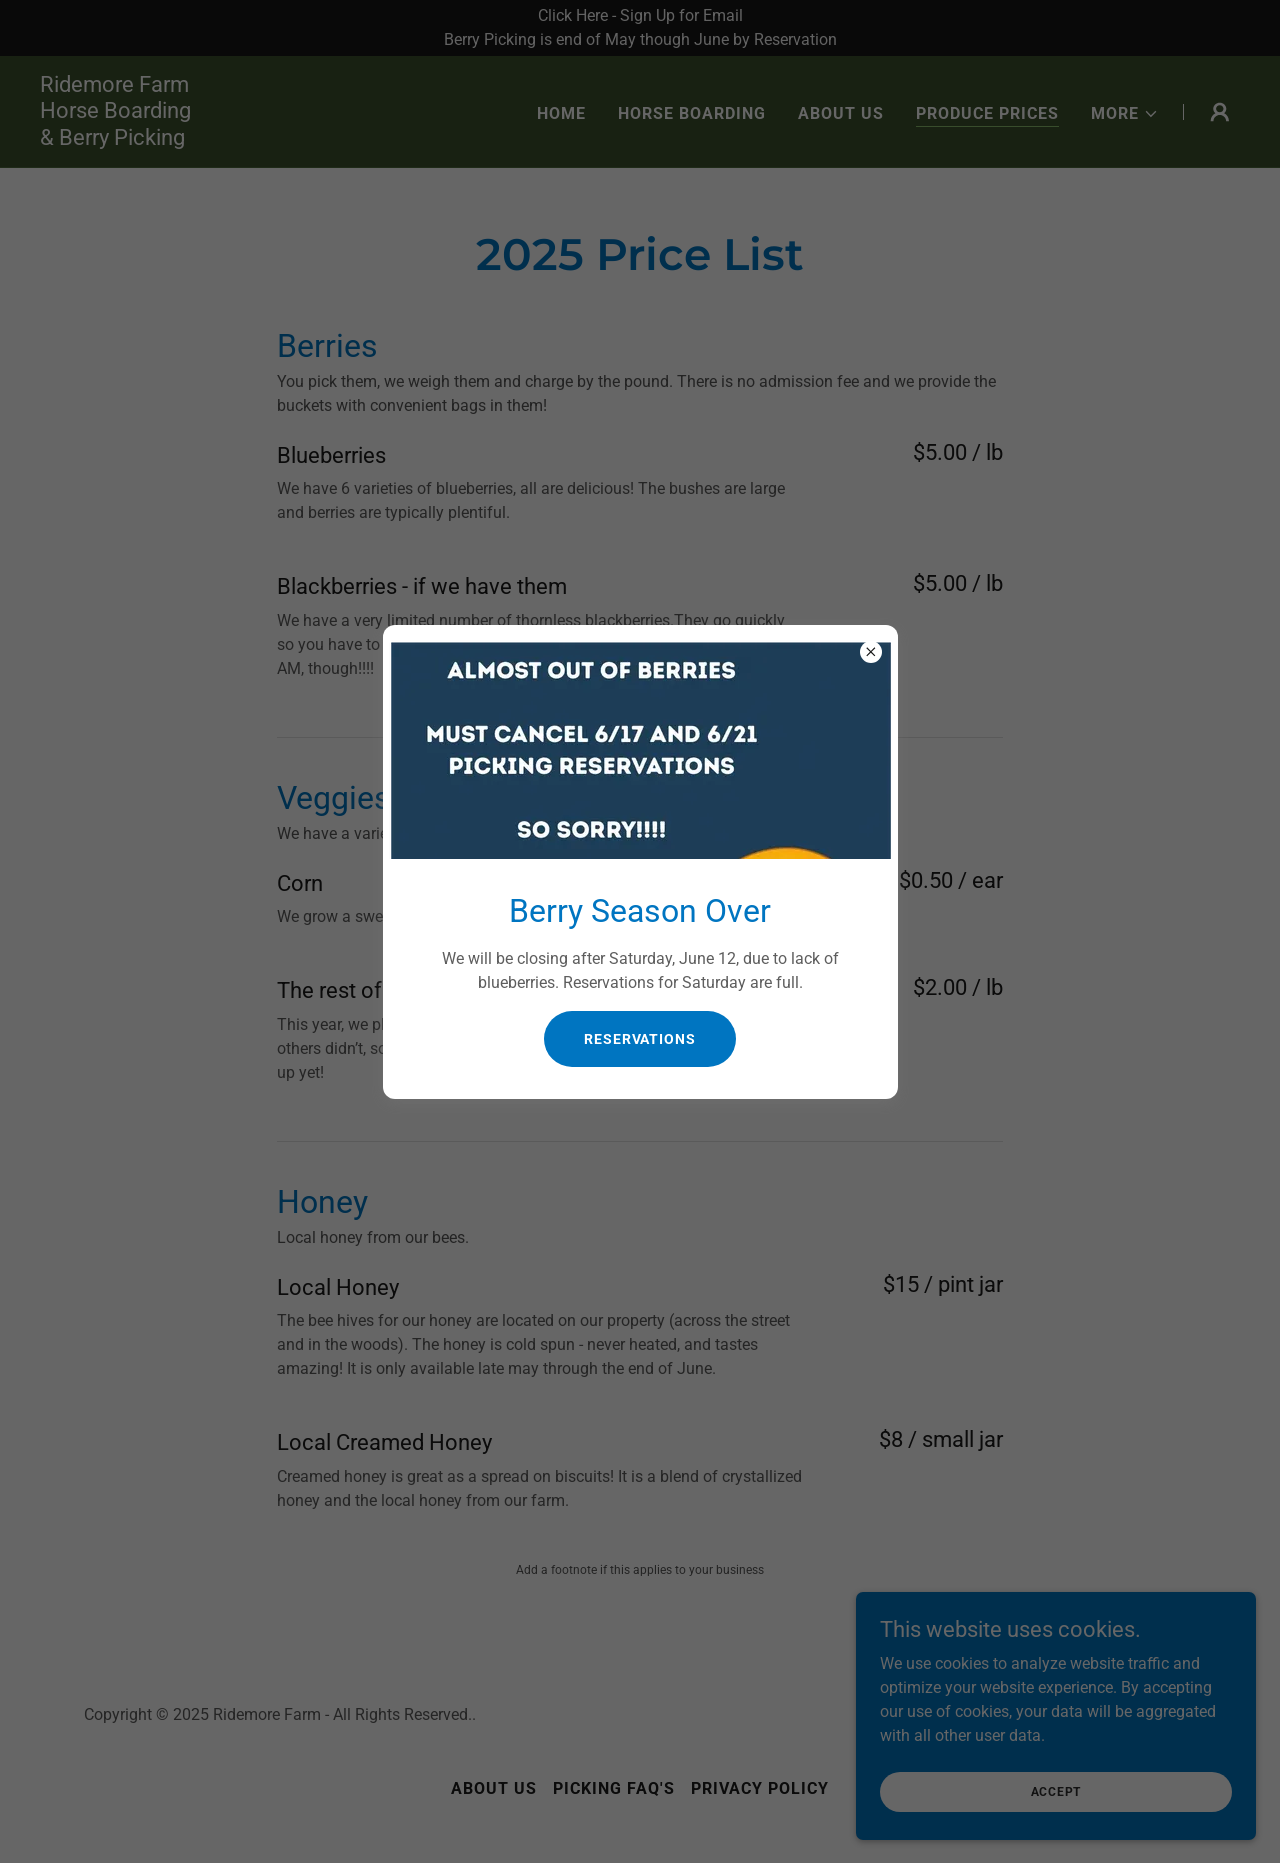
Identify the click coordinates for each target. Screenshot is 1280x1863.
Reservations (640, 1039)
